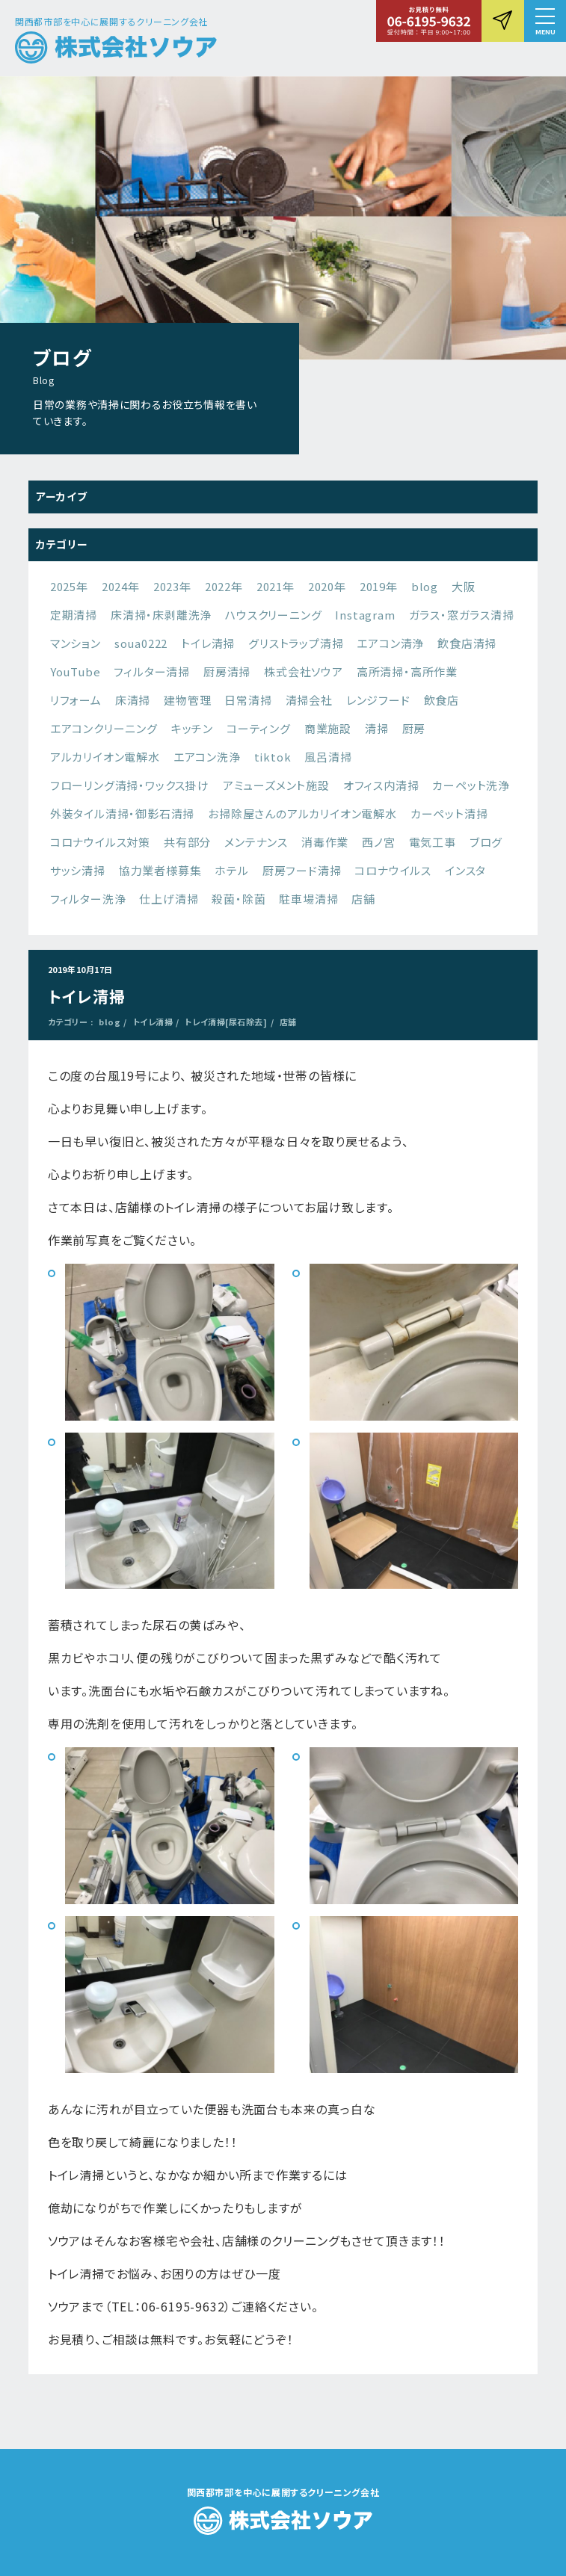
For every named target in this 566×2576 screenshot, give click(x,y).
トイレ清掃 (208, 643)
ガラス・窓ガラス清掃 (461, 615)
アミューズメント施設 (276, 785)
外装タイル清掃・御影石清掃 (122, 813)
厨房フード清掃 (302, 870)
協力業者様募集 (160, 870)
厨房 (414, 728)
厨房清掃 (226, 671)
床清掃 (132, 700)
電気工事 (432, 842)
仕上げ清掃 (168, 898)
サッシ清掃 (77, 870)
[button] (545, 21)
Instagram (365, 615)
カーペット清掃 (449, 813)
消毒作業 (324, 842)
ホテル (231, 870)
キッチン (192, 728)
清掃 (377, 728)
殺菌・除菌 (238, 898)
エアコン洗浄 (207, 757)
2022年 (224, 586)
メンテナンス (256, 842)
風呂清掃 (327, 757)
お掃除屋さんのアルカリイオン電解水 (302, 813)
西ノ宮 (378, 842)
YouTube (75, 671)
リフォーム (76, 700)
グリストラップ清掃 (295, 643)
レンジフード (378, 700)
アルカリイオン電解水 (105, 757)
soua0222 (140, 643)
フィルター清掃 (152, 671)
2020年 (327, 586)
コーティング (259, 728)
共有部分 (187, 842)
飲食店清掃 (466, 643)
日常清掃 (247, 700)
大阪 (464, 586)
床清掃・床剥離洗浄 (161, 615)
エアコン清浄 (390, 643)
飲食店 (441, 700)
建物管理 (187, 700)
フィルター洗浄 (88, 898)
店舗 (363, 898)
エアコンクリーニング (104, 728)
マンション (75, 643)
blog (424, 586)
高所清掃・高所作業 (407, 671)
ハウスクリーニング (273, 615)
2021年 (275, 586)
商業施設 (327, 728)
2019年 (379, 586)
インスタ (465, 870)
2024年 (121, 586)
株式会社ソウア (303, 671)
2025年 (69, 586)
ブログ (486, 842)
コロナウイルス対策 (100, 842)
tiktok (273, 757)
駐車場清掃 (308, 898)
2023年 (172, 586)
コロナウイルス (392, 870)
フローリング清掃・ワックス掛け (129, 785)
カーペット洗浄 (471, 785)
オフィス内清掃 (381, 785)
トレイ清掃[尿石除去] (226, 1022)
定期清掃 (73, 615)
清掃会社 (309, 700)
